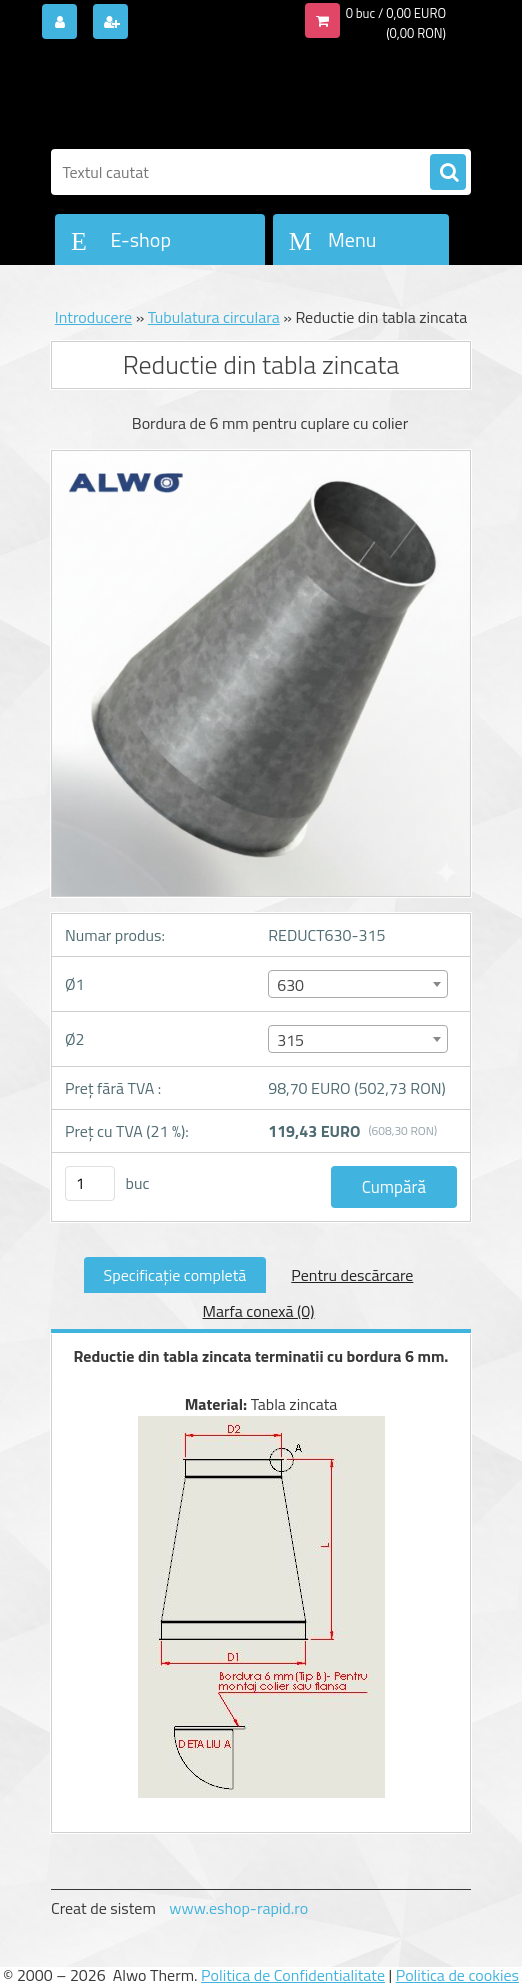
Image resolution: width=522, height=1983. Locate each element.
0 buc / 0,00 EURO (396, 13)
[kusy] (90, 1183)
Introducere (93, 317)
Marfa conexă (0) (259, 1311)
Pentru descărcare (352, 1275)
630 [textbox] (290, 985)
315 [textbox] (290, 1040)
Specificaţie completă (175, 1275)
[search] (448, 173)
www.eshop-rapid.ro (238, 1908)
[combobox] (357, 984)
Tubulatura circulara (214, 317)
